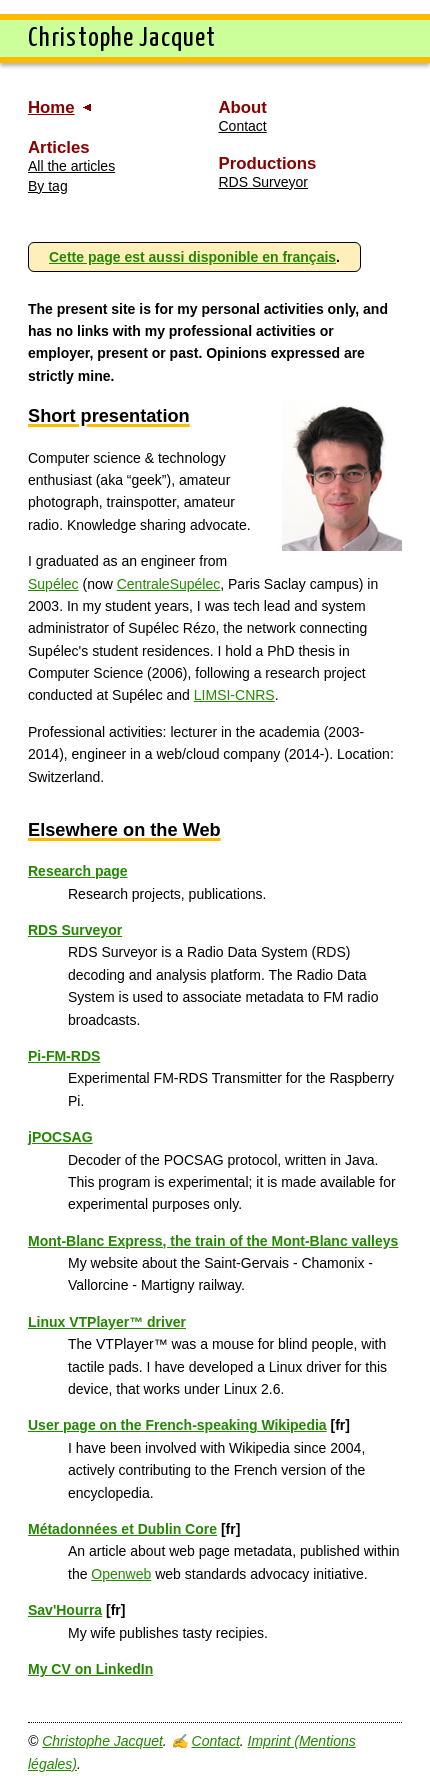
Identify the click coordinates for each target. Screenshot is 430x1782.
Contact (243, 126)
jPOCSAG (60, 1137)
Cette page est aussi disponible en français (192, 257)
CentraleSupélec (169, 584)
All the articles (71, 166)
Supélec (53, 584)
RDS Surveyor (263, 182)
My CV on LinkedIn (90, 1669)
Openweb (121, 1574)
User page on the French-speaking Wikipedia (177, 1425)
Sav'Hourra (65, 1610)
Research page (78, 871)
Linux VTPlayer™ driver (107, 1322)
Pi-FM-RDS (64, 1056)
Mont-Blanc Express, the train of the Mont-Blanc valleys (213, 1241)
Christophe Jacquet (102, 1741)
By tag (48, 186)
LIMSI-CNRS (234, 695)
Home (51, 107)
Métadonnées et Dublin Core (122, 1529)
